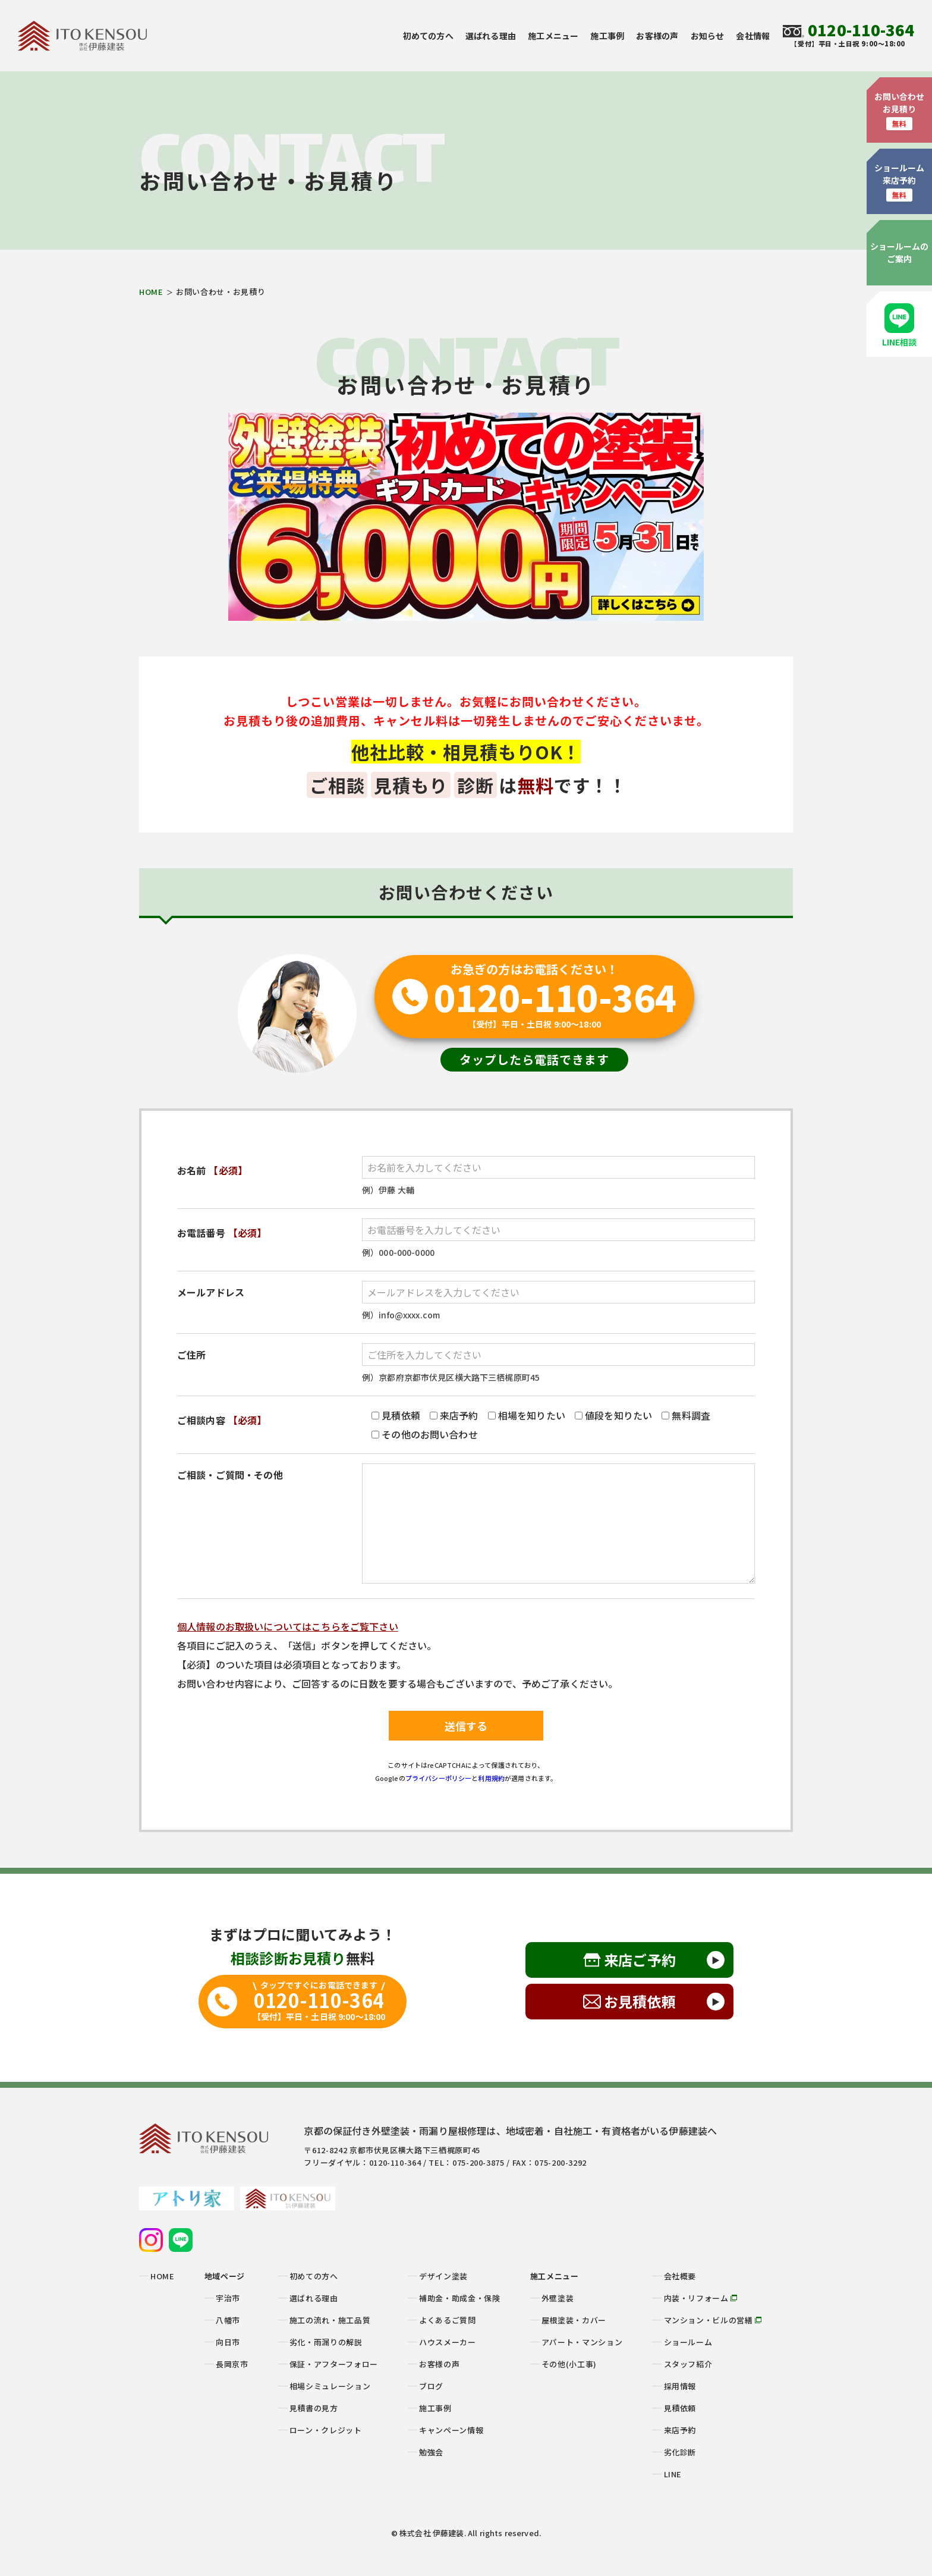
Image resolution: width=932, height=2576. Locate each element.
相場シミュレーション (330, 2386)
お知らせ (708, 36)
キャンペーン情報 (451, 2430)
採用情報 (680, 2386)
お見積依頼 (640, 2001)
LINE (673, 2474)
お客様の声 (657, 36)
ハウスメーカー (447, 2342)
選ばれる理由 (490, 36)
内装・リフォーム (701, 2298)
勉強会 (431, 2452)
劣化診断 (680, 2452)
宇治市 (228, 2298)
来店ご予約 (640, 1959)
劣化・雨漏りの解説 (326, 2342)
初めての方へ (428, 36)
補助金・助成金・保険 (459, 2298)
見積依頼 (680, 2408)
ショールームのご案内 (899, 252)
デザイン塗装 (443, 2276)
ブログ (431, 2386)
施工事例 (607, 36)
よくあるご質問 (447, 2320)
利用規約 (491, 1778)
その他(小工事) (569, 2364)
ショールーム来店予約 (899, 182)
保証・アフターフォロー (333, 2364)
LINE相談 (899, 325)
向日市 (228, 2342)
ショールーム (688, 2342)
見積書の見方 (313, 2408)
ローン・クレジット (325, 2430)
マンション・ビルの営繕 (713, 2320)
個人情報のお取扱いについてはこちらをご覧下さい (287, 1626)
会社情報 (753, 36)
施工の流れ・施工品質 (330, 2320)
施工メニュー (553, 36)
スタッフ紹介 (688, 2364)
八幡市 (228, 2320)
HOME (151, 291)
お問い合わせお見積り (899, 110)
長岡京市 (232, 2364)
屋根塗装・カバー (573, 2320)
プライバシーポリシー (438, 1778)
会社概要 (680, 2276)
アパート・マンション (582, 2342)
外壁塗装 (557, 2298)
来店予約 (680, 2430)
